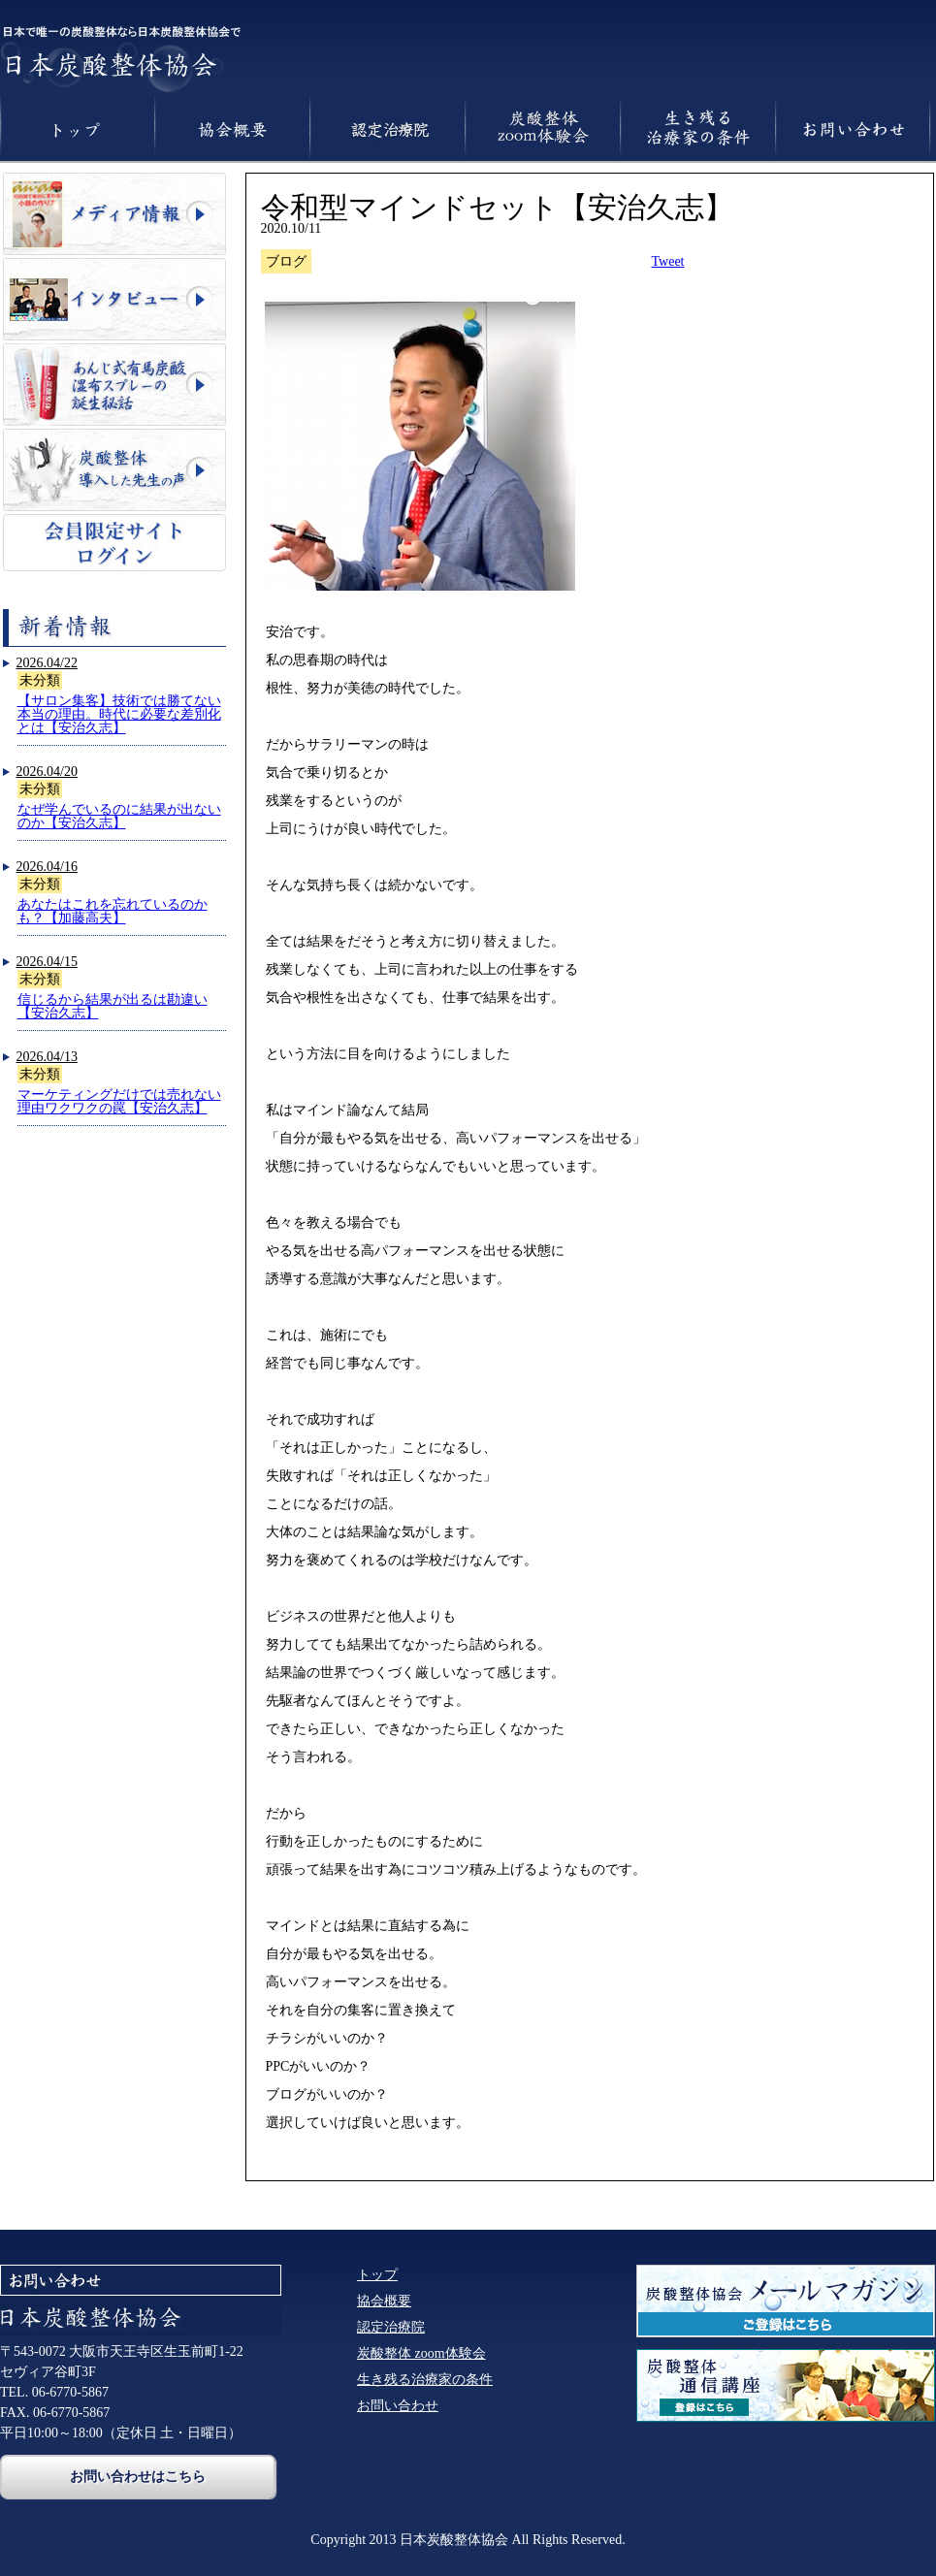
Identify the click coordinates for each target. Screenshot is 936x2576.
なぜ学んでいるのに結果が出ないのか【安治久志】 (119, 816)
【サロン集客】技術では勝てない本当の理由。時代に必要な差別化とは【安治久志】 (119, 714)
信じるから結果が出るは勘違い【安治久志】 (112, 1006)
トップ (377, 2275)
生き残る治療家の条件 (425, 2379)
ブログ (286, 261)
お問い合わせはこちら (138, 2476)
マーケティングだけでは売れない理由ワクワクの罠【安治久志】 (119, 1101)
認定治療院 (391, 2327)
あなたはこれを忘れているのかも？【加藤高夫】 (112, 911)
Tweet (668, 261)
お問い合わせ (397, 2406)
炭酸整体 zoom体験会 (421, 2353)
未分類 (39, 680)
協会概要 (384, 2301)
